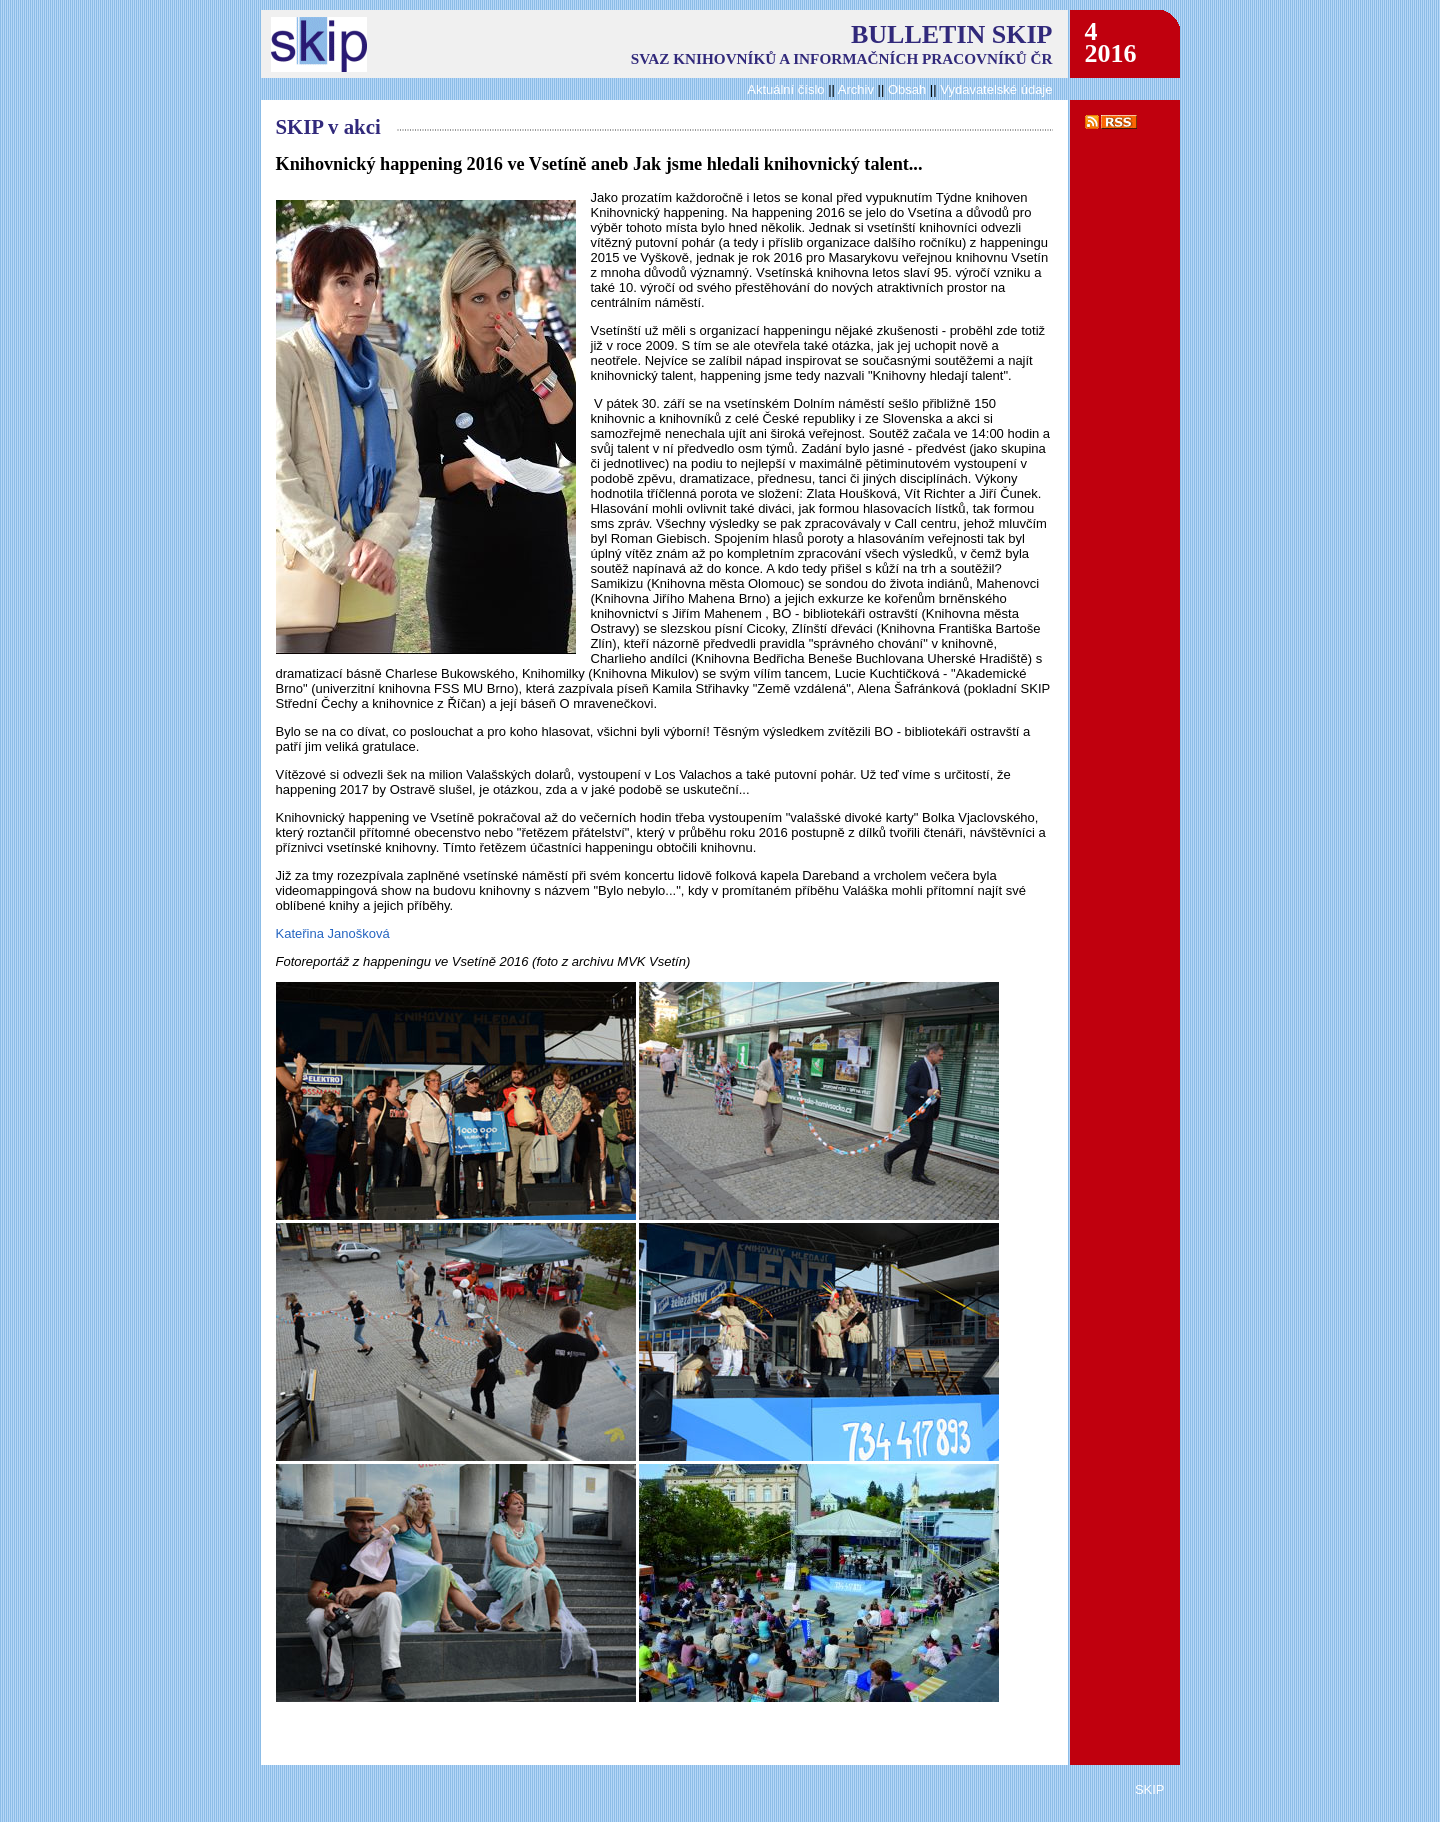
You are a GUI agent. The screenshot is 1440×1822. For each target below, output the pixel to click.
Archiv (856, 89)
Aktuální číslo (785, 89)
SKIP (1150, 1789)
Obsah (909, 89)
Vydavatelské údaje (996, 89)
